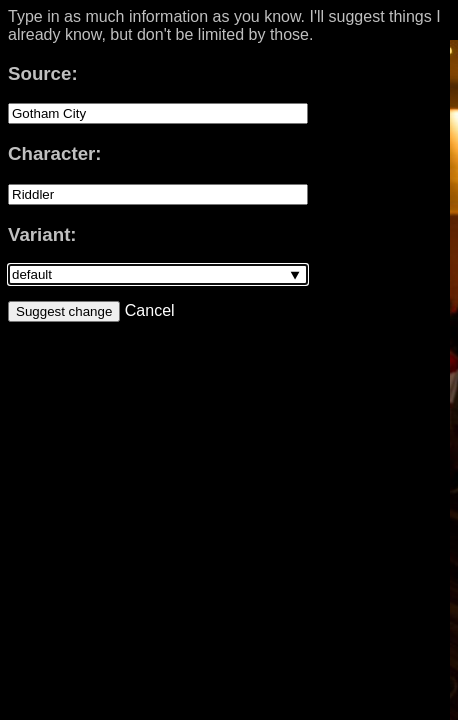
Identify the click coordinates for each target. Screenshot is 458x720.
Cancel (147, 310)
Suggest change (64, 311)
